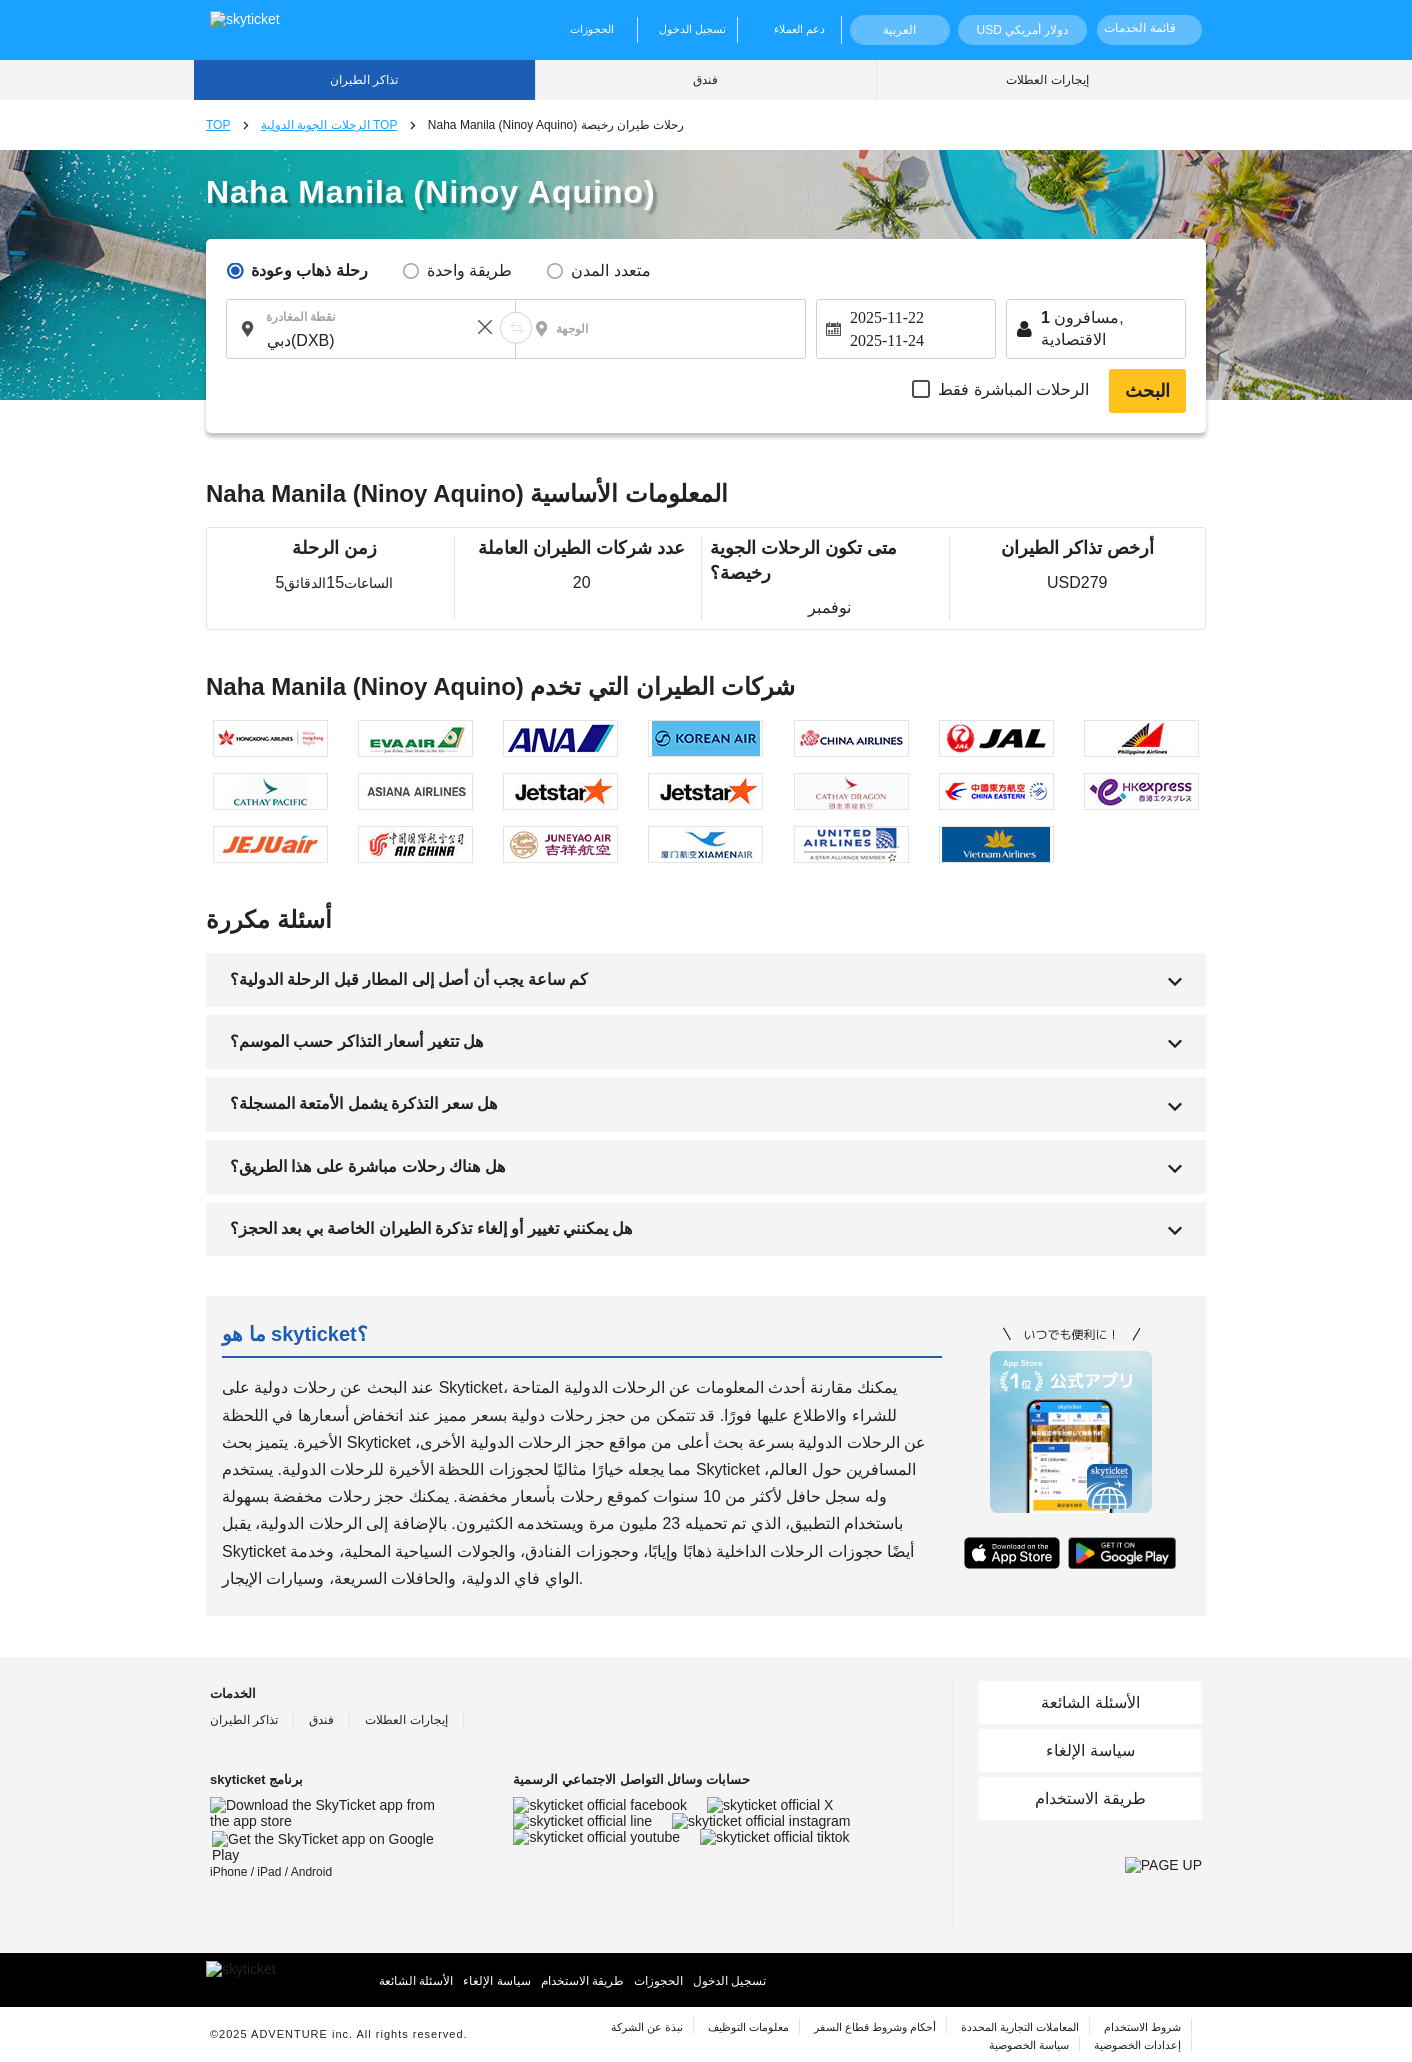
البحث (1147, 391)
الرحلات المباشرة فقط (1013, 389)
